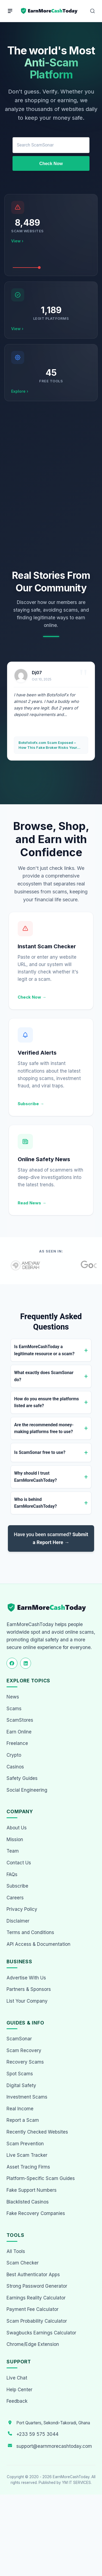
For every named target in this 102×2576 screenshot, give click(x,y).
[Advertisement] (51, 485)
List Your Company (27, 2001)
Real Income (20, 2108)
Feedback (17, 2401)
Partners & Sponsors (29, 1989)
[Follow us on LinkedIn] (25, 1663)
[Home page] (49, 11)
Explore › (19, 391)
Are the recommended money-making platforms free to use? (44, 1428)
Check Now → (32, 997)
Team (13, 1851)
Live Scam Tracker (27, 2155)
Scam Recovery (24, 2050)
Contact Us (19, 1862)
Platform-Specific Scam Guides (41, 2178)
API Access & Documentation (38, 1944)
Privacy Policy (22, 1909)
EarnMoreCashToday (71, 2477)
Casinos (15, 1767)
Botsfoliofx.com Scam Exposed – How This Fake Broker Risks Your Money (47, 745)
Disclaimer (18, 1921)
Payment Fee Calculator (32, 2309)
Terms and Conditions (30, 1932)
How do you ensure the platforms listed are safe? (46, 1402)
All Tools (16, 2251)
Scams (14, 1708)
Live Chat (17, 2378)
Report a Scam (23, 2120)
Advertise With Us (26, 1978)
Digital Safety (21, 2085)
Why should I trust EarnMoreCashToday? (35, 1477)
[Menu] (10, 11)
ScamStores (20, 1720)
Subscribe (17, 1886)
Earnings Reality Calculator (36, 2298)
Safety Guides (22, 1778)
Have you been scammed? (51, 1538)
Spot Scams (20, 2073)
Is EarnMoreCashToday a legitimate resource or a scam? (44, 1350)
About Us (17, 1827)
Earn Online (19, 1732)
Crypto (14, 1755)
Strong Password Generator (37, 2286)
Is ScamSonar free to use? (39, 1452)
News (13, 1697)
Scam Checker (23, 2263)
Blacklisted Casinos (28, 2202)
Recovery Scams (25, 2062)
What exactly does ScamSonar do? (43, 1376)
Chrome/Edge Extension (33, 2344)
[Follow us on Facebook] (12, 1663)
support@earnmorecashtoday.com (54, 2446)
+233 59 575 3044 (37, 2434)
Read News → (32, 1202)
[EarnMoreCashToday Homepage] (49, 1607)
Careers (15, 1897)
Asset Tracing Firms (28, 2167)
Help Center (19, 2389)
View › (17, 241)
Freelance (17, 1743)
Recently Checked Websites (37, 2132)
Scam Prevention (25, 2143)
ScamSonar (19, 2038)
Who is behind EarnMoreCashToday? (35, 1503)
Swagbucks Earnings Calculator (41, 2333)
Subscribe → (31, 1103)
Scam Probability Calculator (37, 2321)
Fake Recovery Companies (36, 2213)
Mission (15, 1839)
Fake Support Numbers (32, 2190)
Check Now (51, 163)
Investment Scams (27, 2097)
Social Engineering (27, 1790)
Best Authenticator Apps (33, 2274)
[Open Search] (92, 11)
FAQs (12, 1874)
